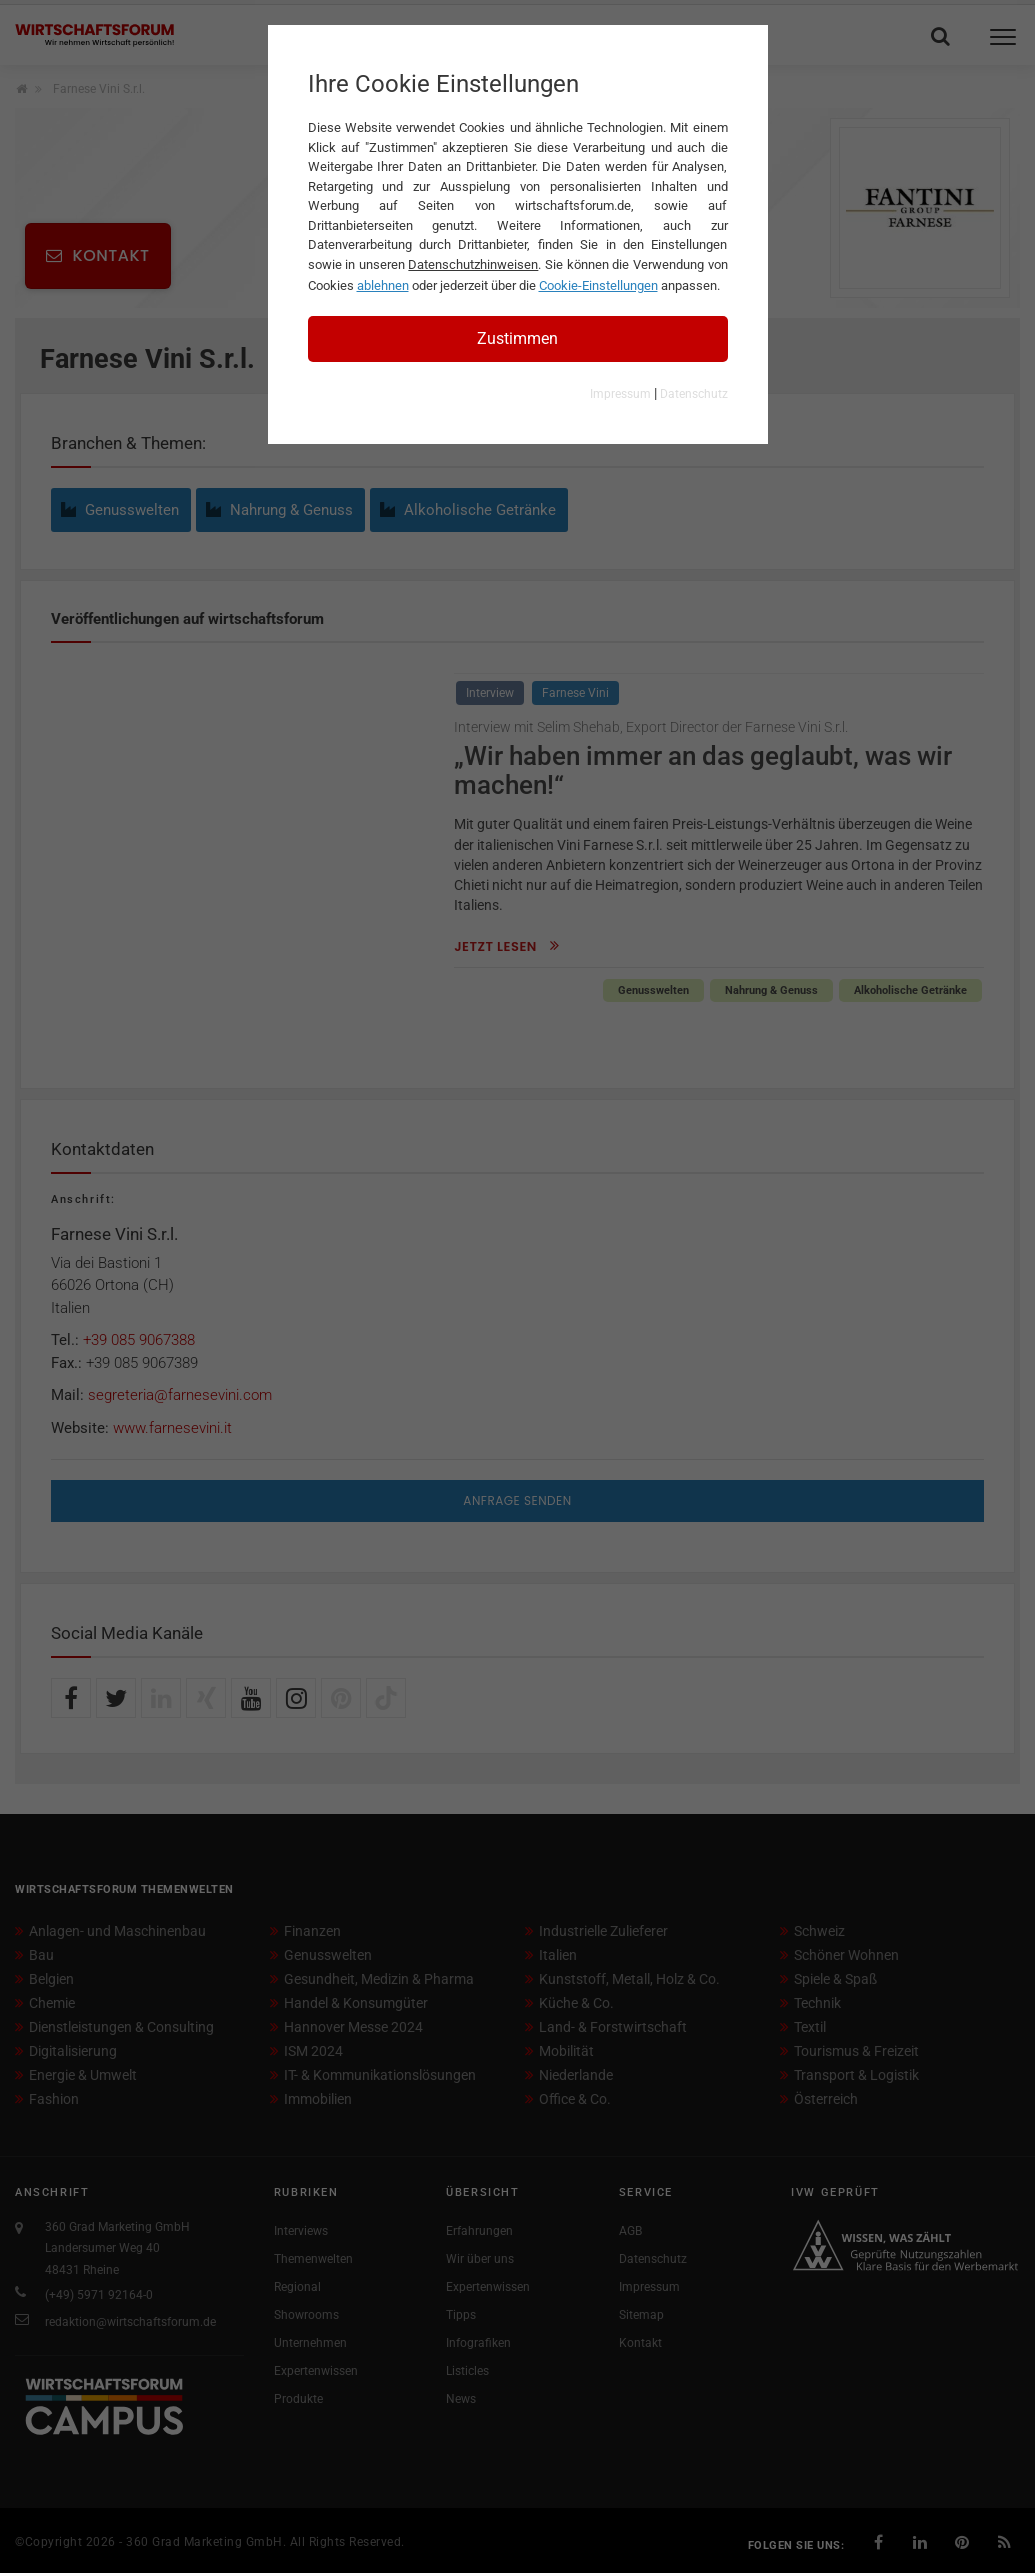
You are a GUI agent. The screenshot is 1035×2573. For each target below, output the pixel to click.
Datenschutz (694, 394)
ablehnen (383, 285)
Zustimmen (517, 338)
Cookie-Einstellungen (598, 285)
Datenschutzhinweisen (473, 264)
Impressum (620, 394)
